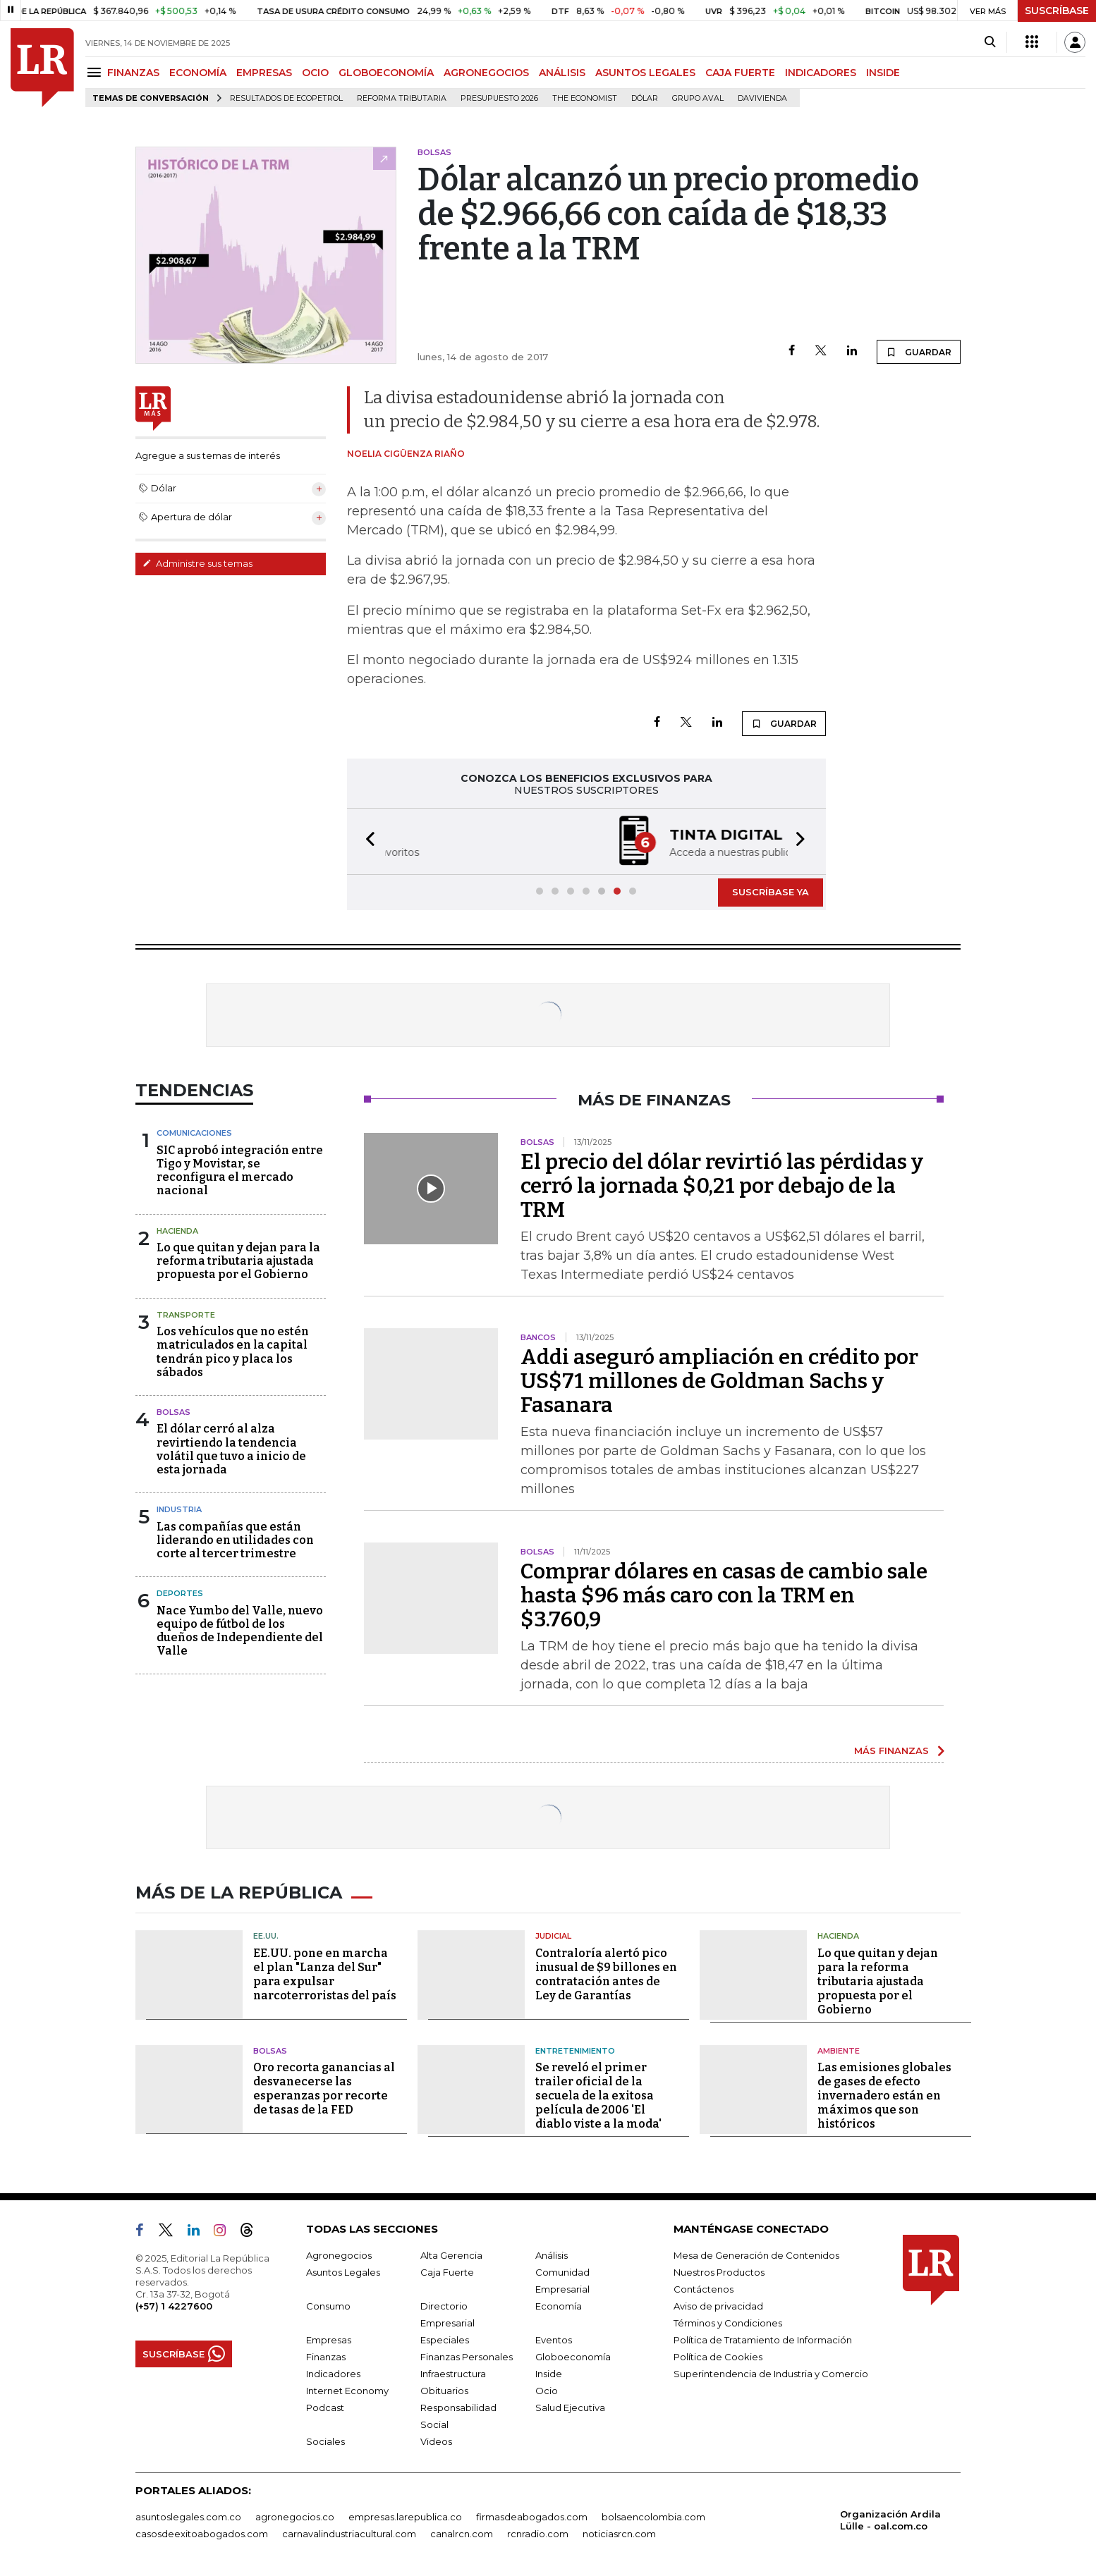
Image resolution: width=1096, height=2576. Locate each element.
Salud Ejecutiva (570, 2407)
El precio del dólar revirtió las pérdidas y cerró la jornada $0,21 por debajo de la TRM (721, 1185)
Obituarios (444, 2390)
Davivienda (762, 98)
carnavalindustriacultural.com (349, 2533)
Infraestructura (453, 2373)
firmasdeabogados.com (531, 2516)
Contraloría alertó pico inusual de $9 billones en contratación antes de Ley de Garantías (606, 1974)
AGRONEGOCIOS (486, 72)
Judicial (553, 1936)
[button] (366, 841)
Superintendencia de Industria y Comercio (771, 2373)
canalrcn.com (461, 2533)
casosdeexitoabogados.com (201, 2533)
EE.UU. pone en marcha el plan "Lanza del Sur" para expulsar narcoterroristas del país (324, 1974)
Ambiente (838, 2051)
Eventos (553, 2339)
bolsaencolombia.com (653, 2516)
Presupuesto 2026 (499, 98)
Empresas (328, 2339)
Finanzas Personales (466, 2356)
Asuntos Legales (343, 2272)
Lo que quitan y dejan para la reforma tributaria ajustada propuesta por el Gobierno (238, 1261)
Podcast (325, 2407)
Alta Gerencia (451, 2255)
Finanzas (326, 2356)
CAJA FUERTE (740, 72)
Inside (548, 2373)
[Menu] (96, 72)
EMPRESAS (264, 72)
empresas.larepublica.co (405, 2516)
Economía (558, 2306)
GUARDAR (918, 351)
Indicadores (333, 2373)
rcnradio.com (537, 2533)
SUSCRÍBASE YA (770, 891)
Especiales (444, 2339)
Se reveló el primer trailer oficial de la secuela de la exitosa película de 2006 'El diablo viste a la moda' (598, 2095)
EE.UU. (266, 1936)
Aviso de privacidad (718, 2306)
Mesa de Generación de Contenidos (756, 2255)
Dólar (644, 98)
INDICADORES (820, 72)
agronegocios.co (294, 2516)
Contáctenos (703, 2289)
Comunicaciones (194, 1133)
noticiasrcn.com (619, 2533)
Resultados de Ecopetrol (286, 98)
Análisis (551, 2255)
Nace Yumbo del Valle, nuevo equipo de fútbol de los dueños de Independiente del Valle (240, 1631)
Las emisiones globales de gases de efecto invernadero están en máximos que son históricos (884, 2095)
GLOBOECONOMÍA (386, 72)
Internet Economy (347, 2390)
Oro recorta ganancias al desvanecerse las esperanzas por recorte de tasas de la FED (324, 2088)
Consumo (328, 2306)
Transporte (186, 1315)
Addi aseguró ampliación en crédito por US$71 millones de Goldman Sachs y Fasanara (719, 1381)
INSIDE (883, 72)
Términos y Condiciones (728, 2323)
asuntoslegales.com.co (188, 2516)
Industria (179, 1509)
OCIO (315, 72)
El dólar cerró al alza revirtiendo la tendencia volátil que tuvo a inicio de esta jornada (231, 1449)
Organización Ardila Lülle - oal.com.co (890, 2520)
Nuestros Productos (719, 2272)
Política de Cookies (718, 2356)
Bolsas (173, 1412)
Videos (436, 2441)
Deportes (180, 1593)
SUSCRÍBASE (1057, 10)
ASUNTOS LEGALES (645, 72)
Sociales (325, 2441)
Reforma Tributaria (401, 98)
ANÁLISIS (562, 72)
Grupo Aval (698, 98)
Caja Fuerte (447, 2272)
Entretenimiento (575, 2051)
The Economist (584, 98)
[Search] (989, 42)
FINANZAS (133, 72)
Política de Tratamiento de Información (763, 2339)
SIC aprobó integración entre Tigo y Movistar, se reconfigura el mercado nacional (240, 1170)
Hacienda (177, 1231)
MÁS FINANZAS (891, 1750)
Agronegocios (339, 2255)
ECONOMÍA (197, 72)
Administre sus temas (197, 563)
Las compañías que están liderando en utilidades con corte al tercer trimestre (235, 1540)
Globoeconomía (573, 2356)
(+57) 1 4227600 (173, 2306)
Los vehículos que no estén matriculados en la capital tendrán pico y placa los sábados (233, 1352)
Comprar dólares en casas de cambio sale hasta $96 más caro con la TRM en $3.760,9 (723, 1595)
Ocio (546, 2390)
